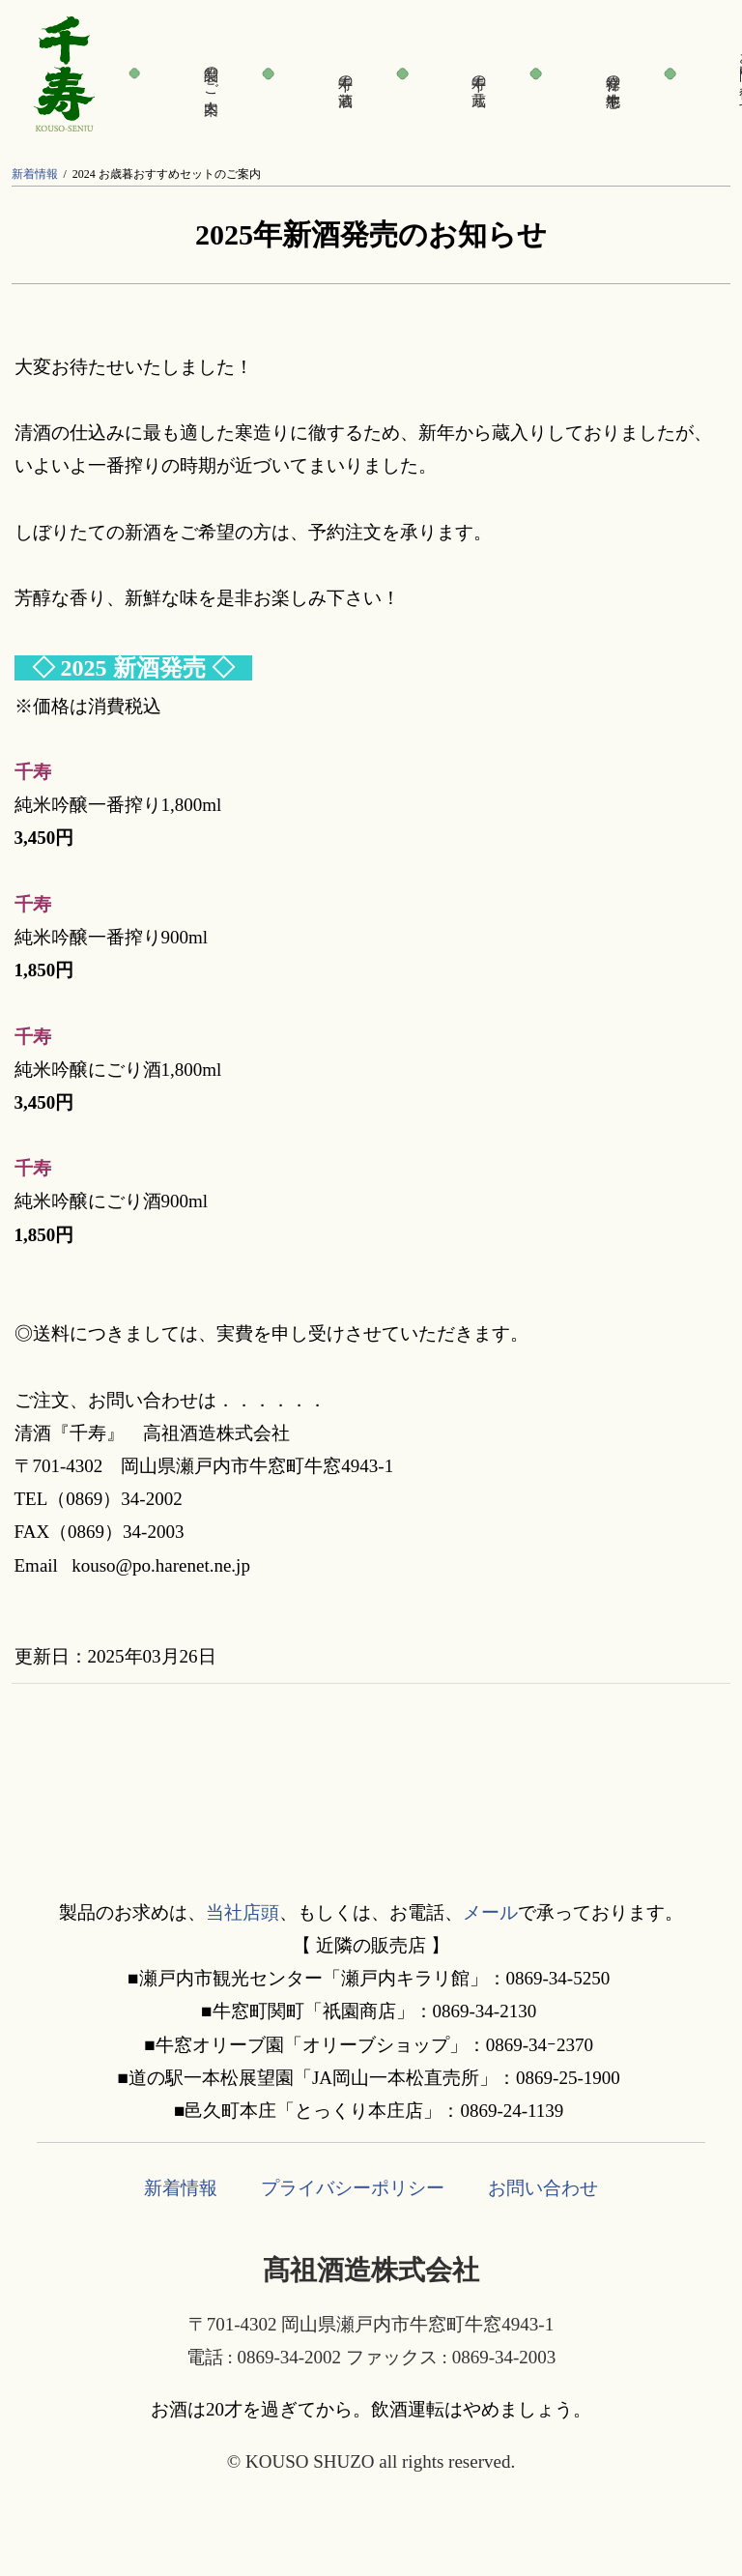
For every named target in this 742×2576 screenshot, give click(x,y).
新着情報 (35, 174)
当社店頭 (242, 1912)
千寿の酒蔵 (346, 74)
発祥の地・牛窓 (613, 74)
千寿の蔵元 (479, 74)
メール (490, 1912)
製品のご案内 (211, 73)
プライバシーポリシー (352, 2188)
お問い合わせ (543, 2188)
